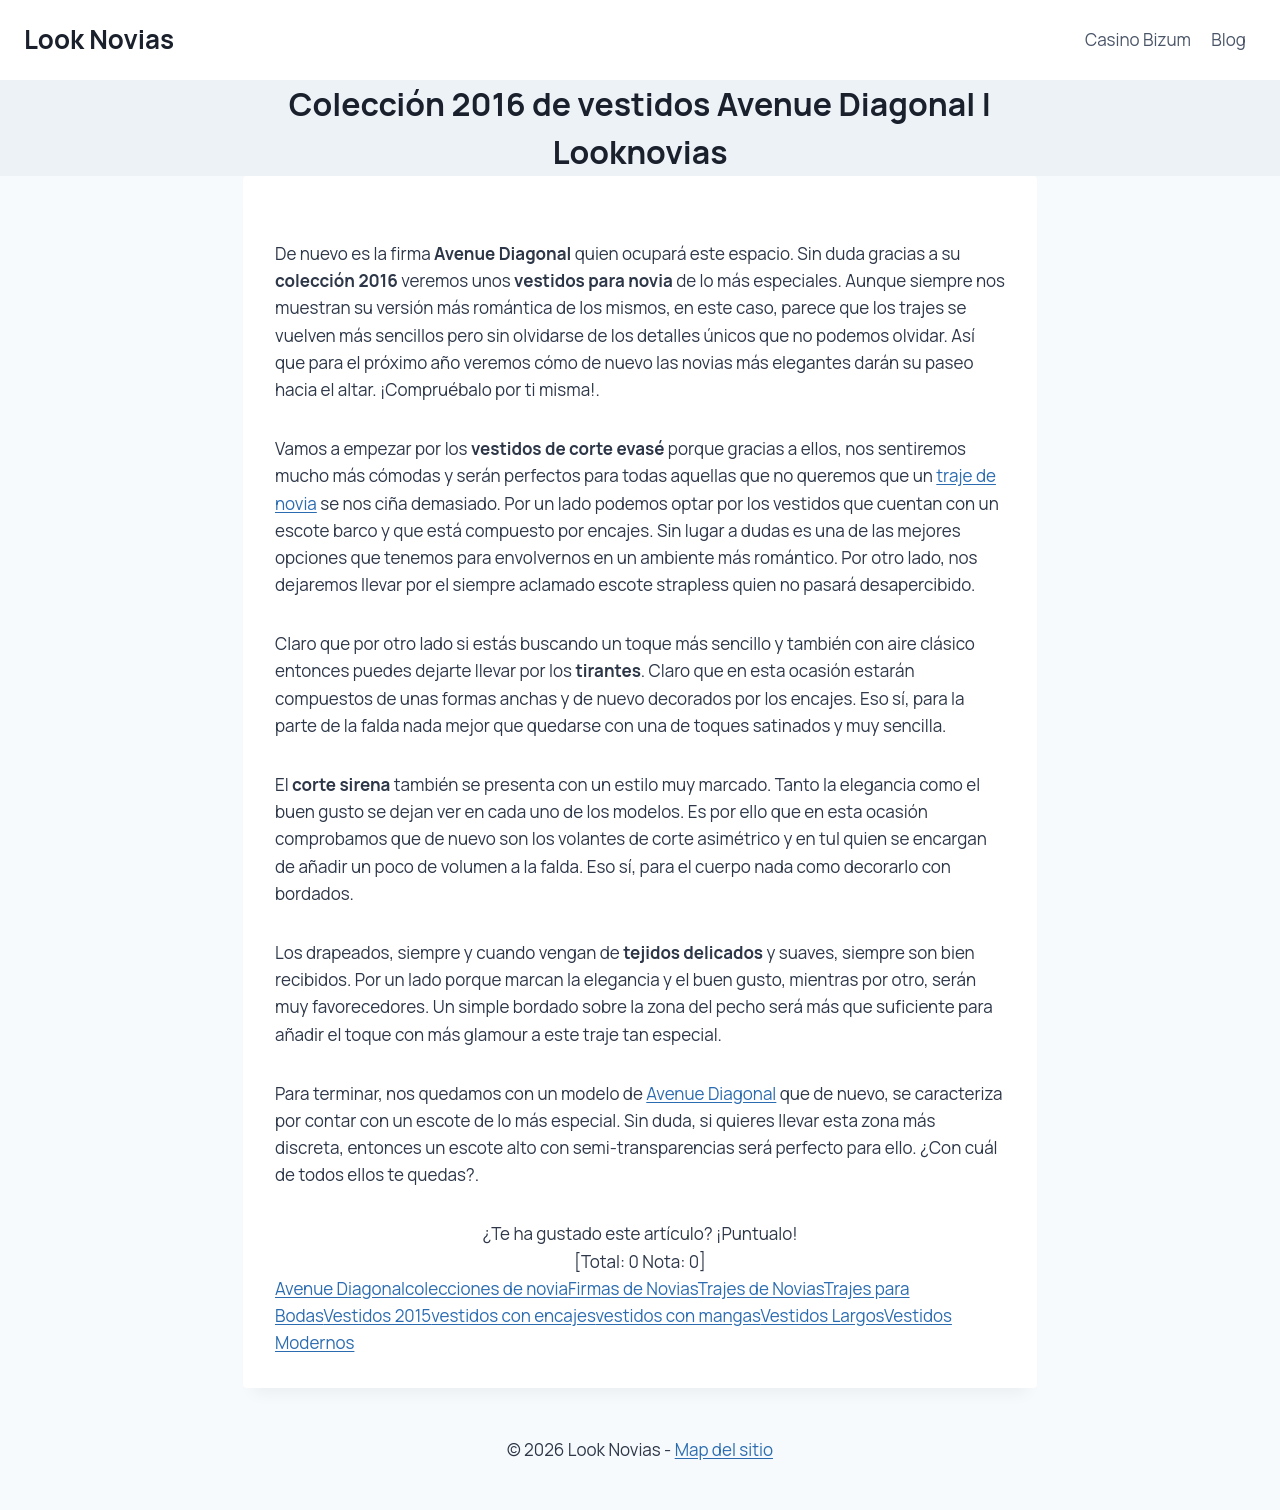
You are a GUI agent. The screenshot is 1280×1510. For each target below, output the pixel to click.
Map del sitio (724, 1449)
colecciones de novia (486, 1288)
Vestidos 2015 (377, 1315)
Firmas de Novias (633, 1288)
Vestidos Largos (822, 1315)
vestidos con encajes (513, 1315)
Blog (1228, 39)
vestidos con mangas (678, 1315)
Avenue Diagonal (711, 1093)
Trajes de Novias (761, 1288)
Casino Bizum (1138, 39)
